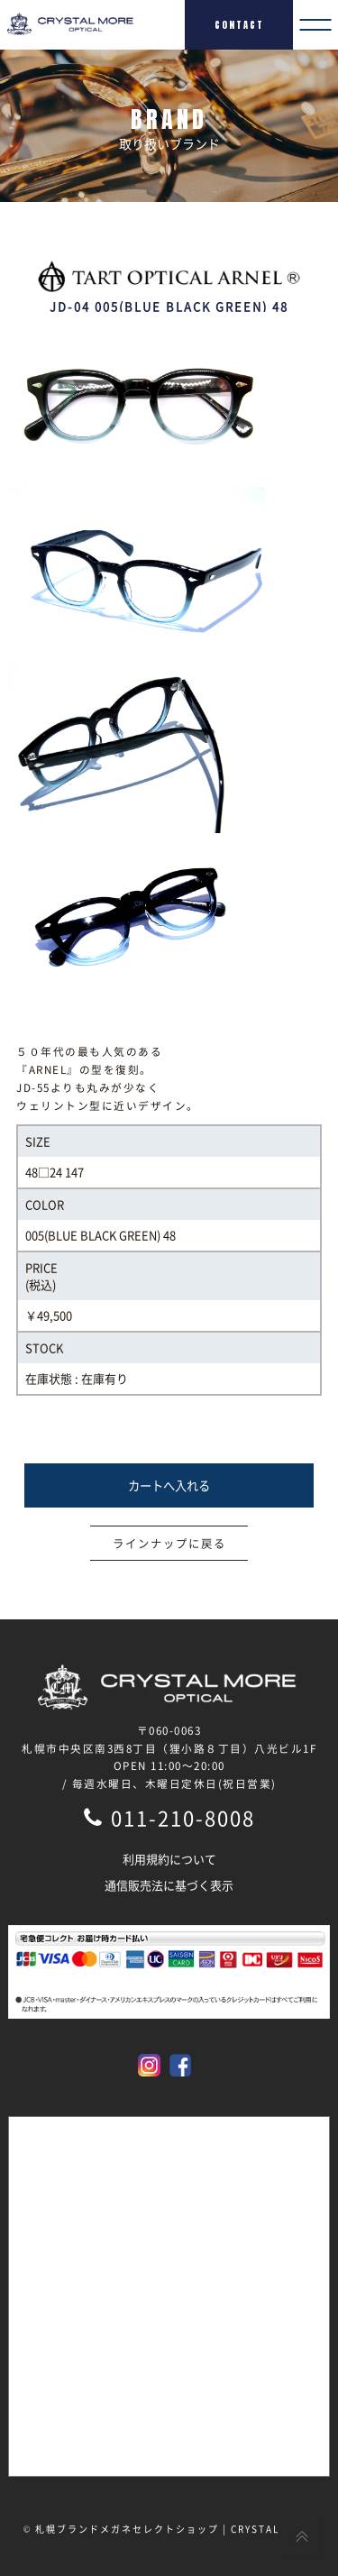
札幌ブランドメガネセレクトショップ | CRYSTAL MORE (175, 2528)
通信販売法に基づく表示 (169, 1884)
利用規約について (169, 1858)
